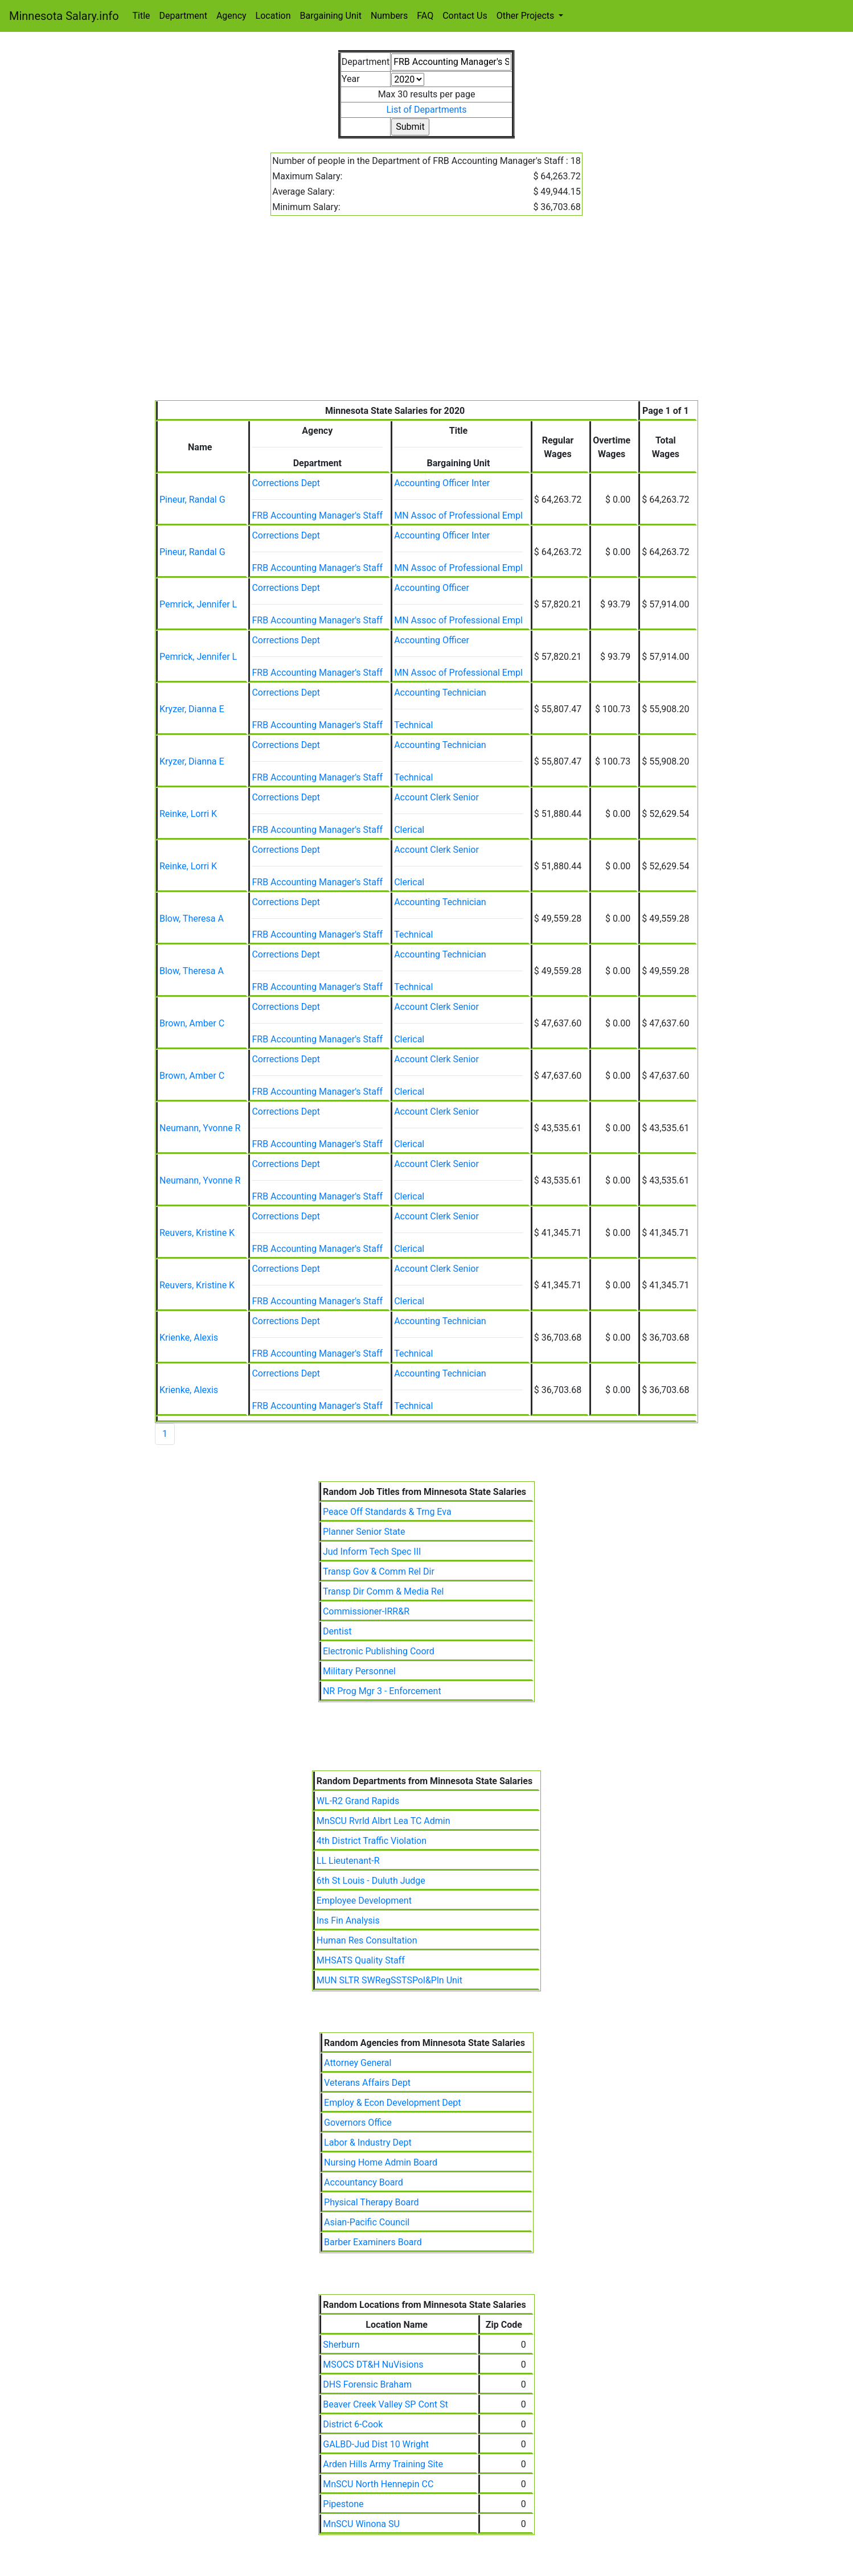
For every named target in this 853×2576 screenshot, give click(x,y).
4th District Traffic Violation (372, 1840)
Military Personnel (359, 1671)
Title (141, 15)
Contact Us (464, 15)
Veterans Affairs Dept (367, 2082)
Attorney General (357, 2062)
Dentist (337, 1631)
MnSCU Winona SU (361, 2524)
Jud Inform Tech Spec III (372, 1551)
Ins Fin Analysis (348, 1920)
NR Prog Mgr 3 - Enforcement (382, 1691)
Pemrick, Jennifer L (198, 604)
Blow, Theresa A (191, 918)
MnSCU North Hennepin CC (378, 2484)
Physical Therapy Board (371, 2202)
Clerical (409, 829)
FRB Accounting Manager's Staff (317, 515)
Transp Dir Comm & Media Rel (383, 1591)
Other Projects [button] (527, 15)
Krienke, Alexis (188, 1337)
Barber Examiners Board (373, 2242)
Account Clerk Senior (436, 797)
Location (273, 15)
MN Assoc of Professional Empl (458, 515)
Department (183, 15)
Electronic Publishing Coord (378, 1651)
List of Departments (426, 109)
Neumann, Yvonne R (199, 1128)
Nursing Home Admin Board (380, 2162)
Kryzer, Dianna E (191, 709)
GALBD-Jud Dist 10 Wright (376, 2444)
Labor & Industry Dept (368, 2142)
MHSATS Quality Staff (361, 1960)
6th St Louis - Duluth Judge (371, 1880)
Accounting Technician (440, 692)
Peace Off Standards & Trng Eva (387, 1511)
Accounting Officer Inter (442, 483)
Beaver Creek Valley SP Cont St (385, 2404)
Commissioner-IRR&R (366, 1611)
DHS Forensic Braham (367, 2384)
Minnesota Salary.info (64, 16)
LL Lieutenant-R (348, 1860)
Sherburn (341, 2344)
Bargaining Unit (331, 15)
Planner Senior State (364, 1531)
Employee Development (364, 1900)
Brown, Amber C (191, 1023)
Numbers (389, 15)
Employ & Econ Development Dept (392, 2102)
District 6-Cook (353, 2424)
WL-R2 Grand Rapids (358, 1801)
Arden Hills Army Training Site (383, 2464)
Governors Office (358, 2122)
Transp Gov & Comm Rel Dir (378, 1571)
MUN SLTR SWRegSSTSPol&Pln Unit (389, 1980)
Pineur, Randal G (192, 499)
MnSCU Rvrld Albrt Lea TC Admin (383, 1820)
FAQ (425, 15)
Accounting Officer (431, 587)
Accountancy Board (363, 2182)
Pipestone (343, 2504)
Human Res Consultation (367, 1940)
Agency (231, 15)
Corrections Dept (286, 483)
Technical (413, 725)
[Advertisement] (426, 315)
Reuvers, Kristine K (197, 1232)
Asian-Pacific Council (366, 2222)
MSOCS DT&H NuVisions (373, 2364)
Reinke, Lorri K (188, 813)
